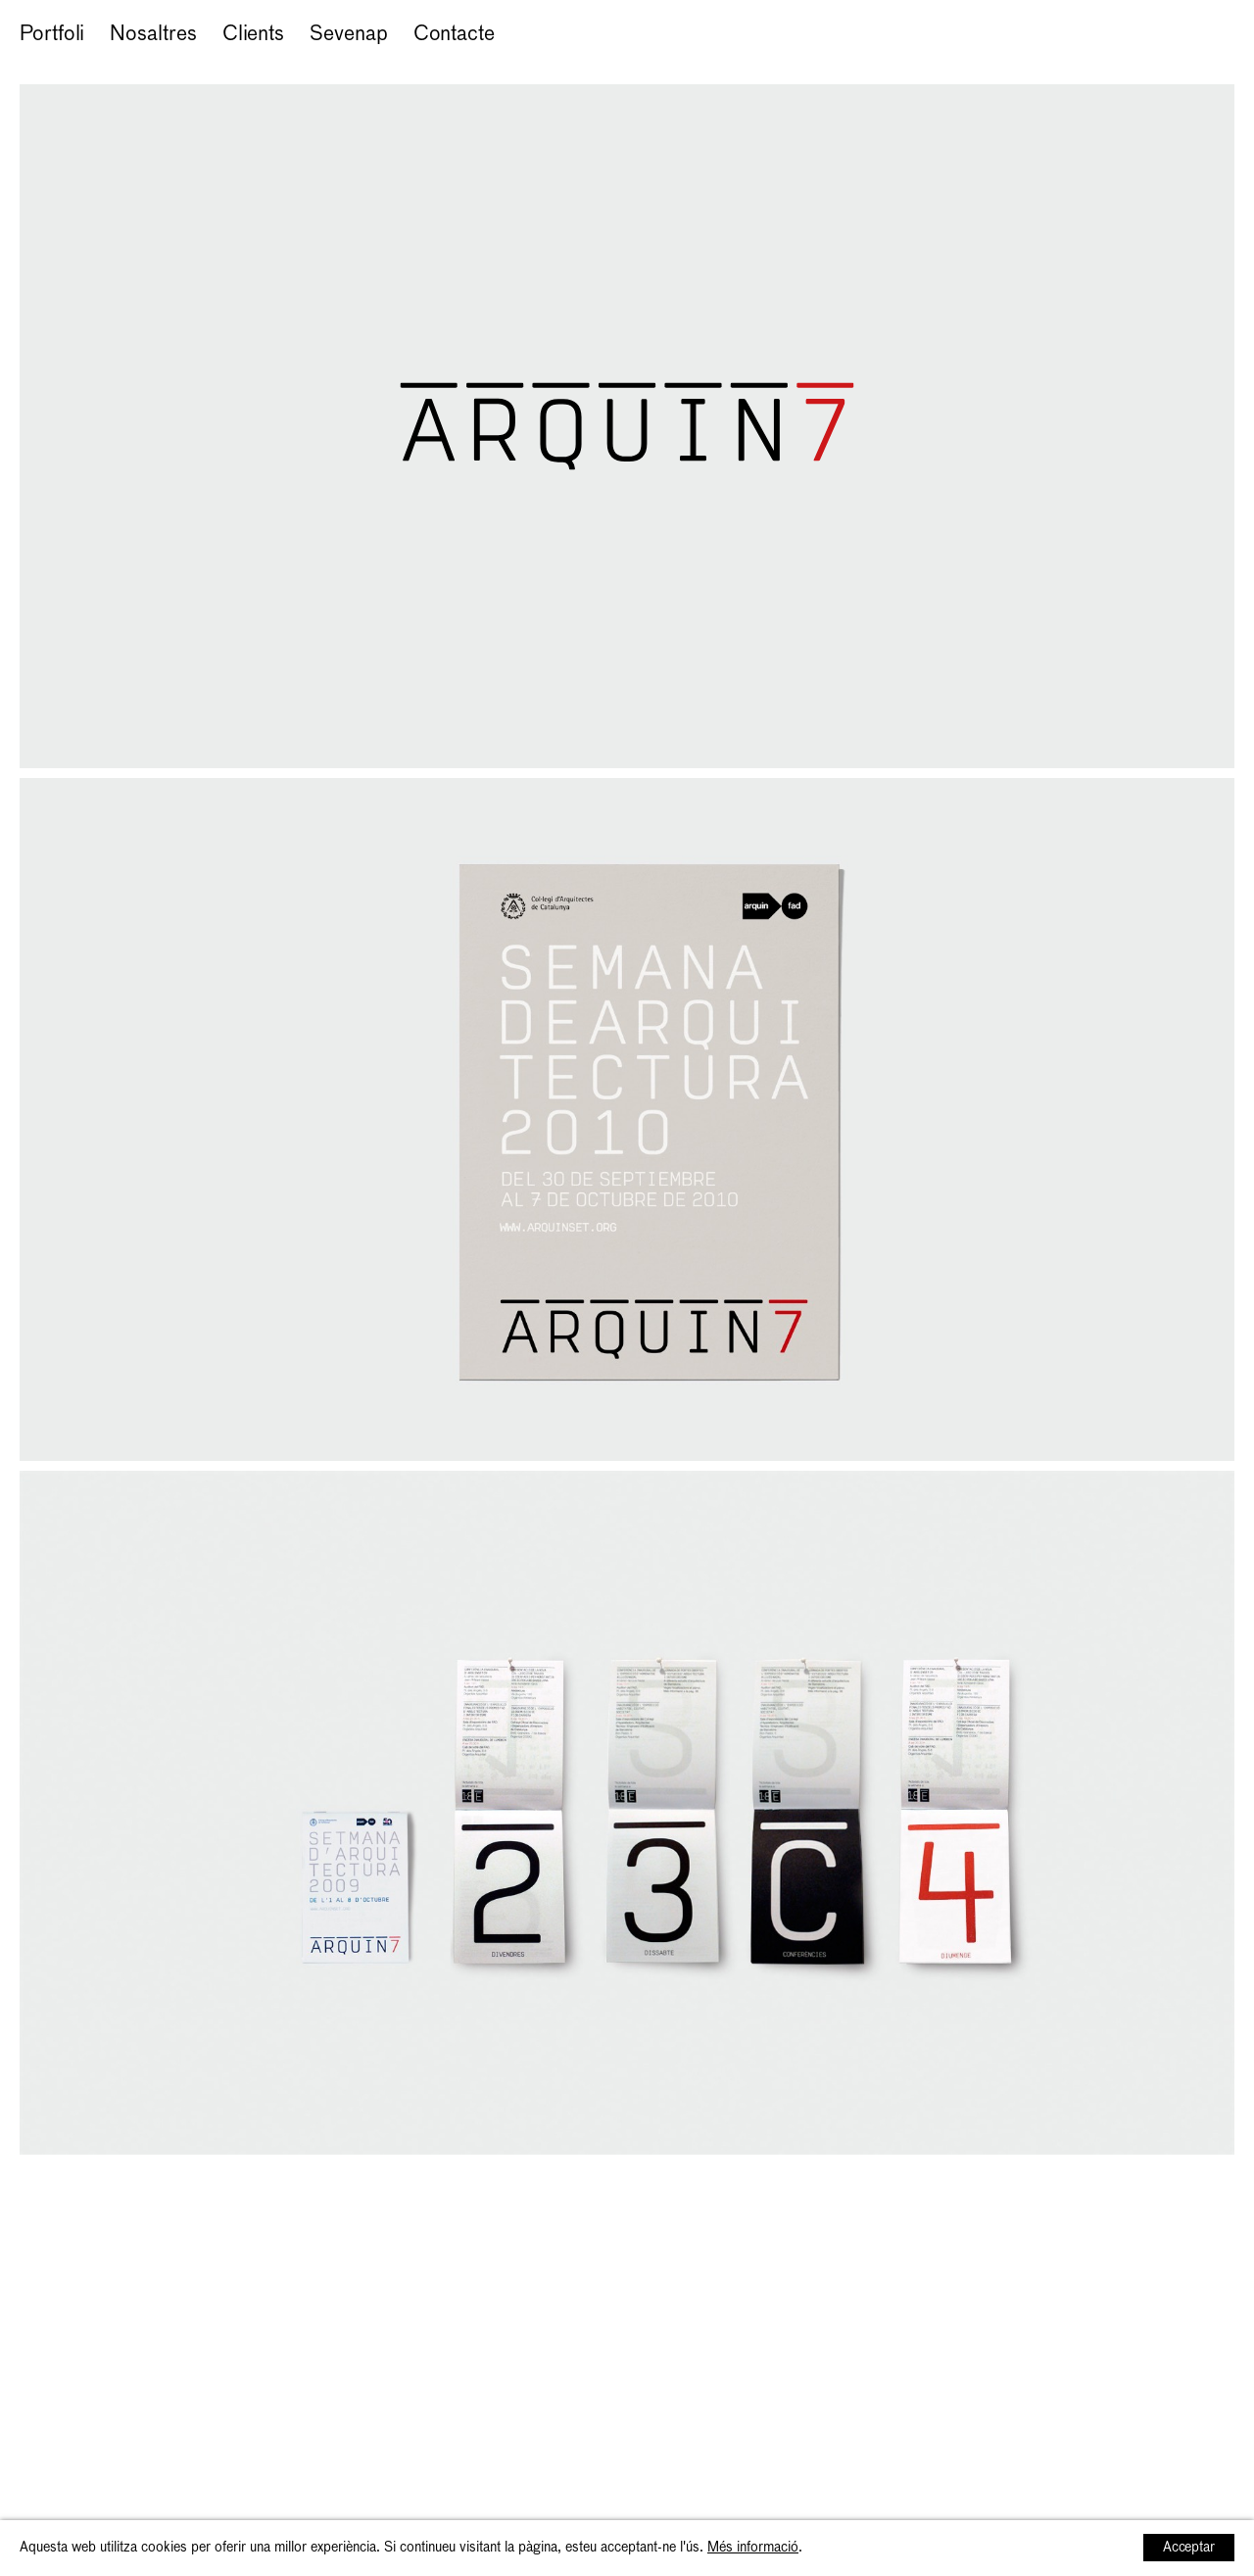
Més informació (752, 2547)
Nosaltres (153, 34)
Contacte (454, 34)
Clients (253, 34)
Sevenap (348, 34)
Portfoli (52, 34)
